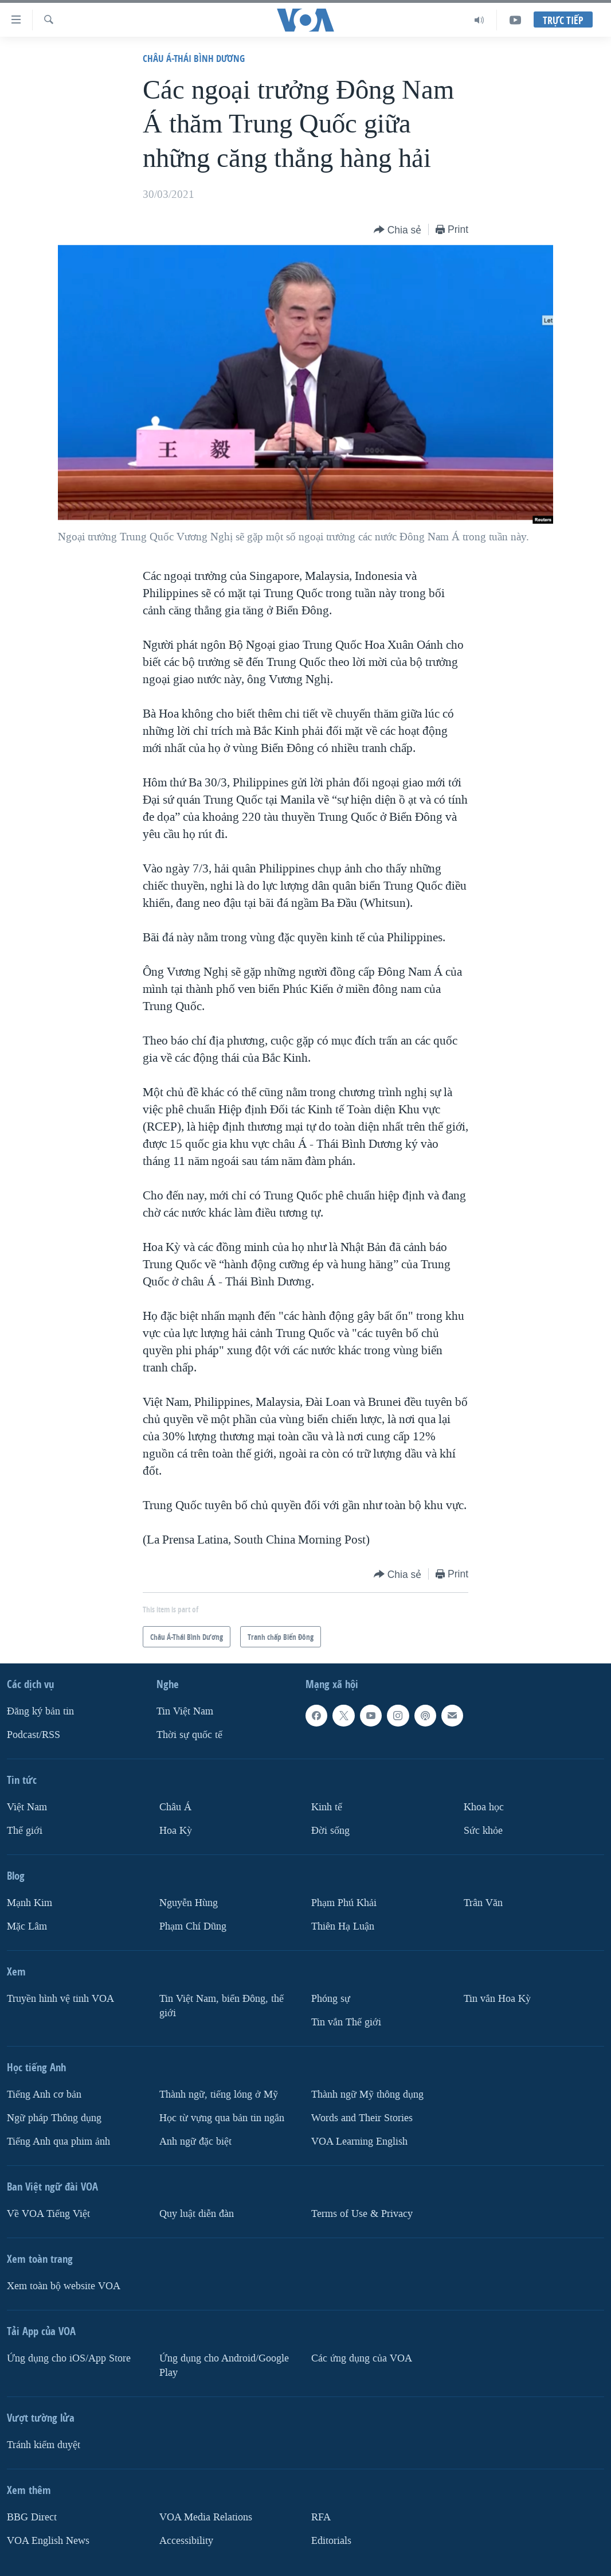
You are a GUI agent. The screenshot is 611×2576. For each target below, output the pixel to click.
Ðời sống (330, 1830)
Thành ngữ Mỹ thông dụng (367, 2094)
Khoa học (484, 1807)
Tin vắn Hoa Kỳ (497, 1998)
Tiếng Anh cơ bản (44, 2094)
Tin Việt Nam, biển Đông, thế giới (221, 2006)
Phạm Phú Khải (344, 1902)
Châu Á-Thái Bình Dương (194, 58)
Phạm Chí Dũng (192, 1926)
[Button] (398, 230)
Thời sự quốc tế (189, 1734)
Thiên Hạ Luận (342, 1926)
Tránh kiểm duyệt (43, 2445)
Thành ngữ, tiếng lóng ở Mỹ (218, 2094)
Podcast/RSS (33, 1734)
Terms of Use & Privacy (362, 2213)
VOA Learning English (359, 2141)
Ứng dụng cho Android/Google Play (224, 2365)
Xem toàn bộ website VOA (63, 2286)
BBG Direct (32, 2517)
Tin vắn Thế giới (346, 2022)
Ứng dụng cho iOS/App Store (69, 2358)
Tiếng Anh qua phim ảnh (58, 2141)
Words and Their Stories (362, 2118)
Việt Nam (27, 1807)
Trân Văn (483, 1902)
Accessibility (186, 2540)
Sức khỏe (483, 1830)
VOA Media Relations (205, 2517)
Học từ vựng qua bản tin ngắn (221, 2118)
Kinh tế (326, 1807)
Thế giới (24, 1830)
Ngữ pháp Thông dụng (54, 2118)
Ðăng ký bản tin (40, 1711)
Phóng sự (330, 1998)
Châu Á (175, 1807)
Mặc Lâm (27, 1926)
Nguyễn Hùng (188, 1902)
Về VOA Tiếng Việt (48, 2213)
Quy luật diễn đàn (196, 2213)
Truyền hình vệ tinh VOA (60, 1998)
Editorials (331, 2540)
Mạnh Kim (29, 1902)
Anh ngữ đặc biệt (195, 2141)
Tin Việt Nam (184, 1711)
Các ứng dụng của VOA (361, 2358)
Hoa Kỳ (175, 1830)
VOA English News (48, 2540)
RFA (321, 2517)
